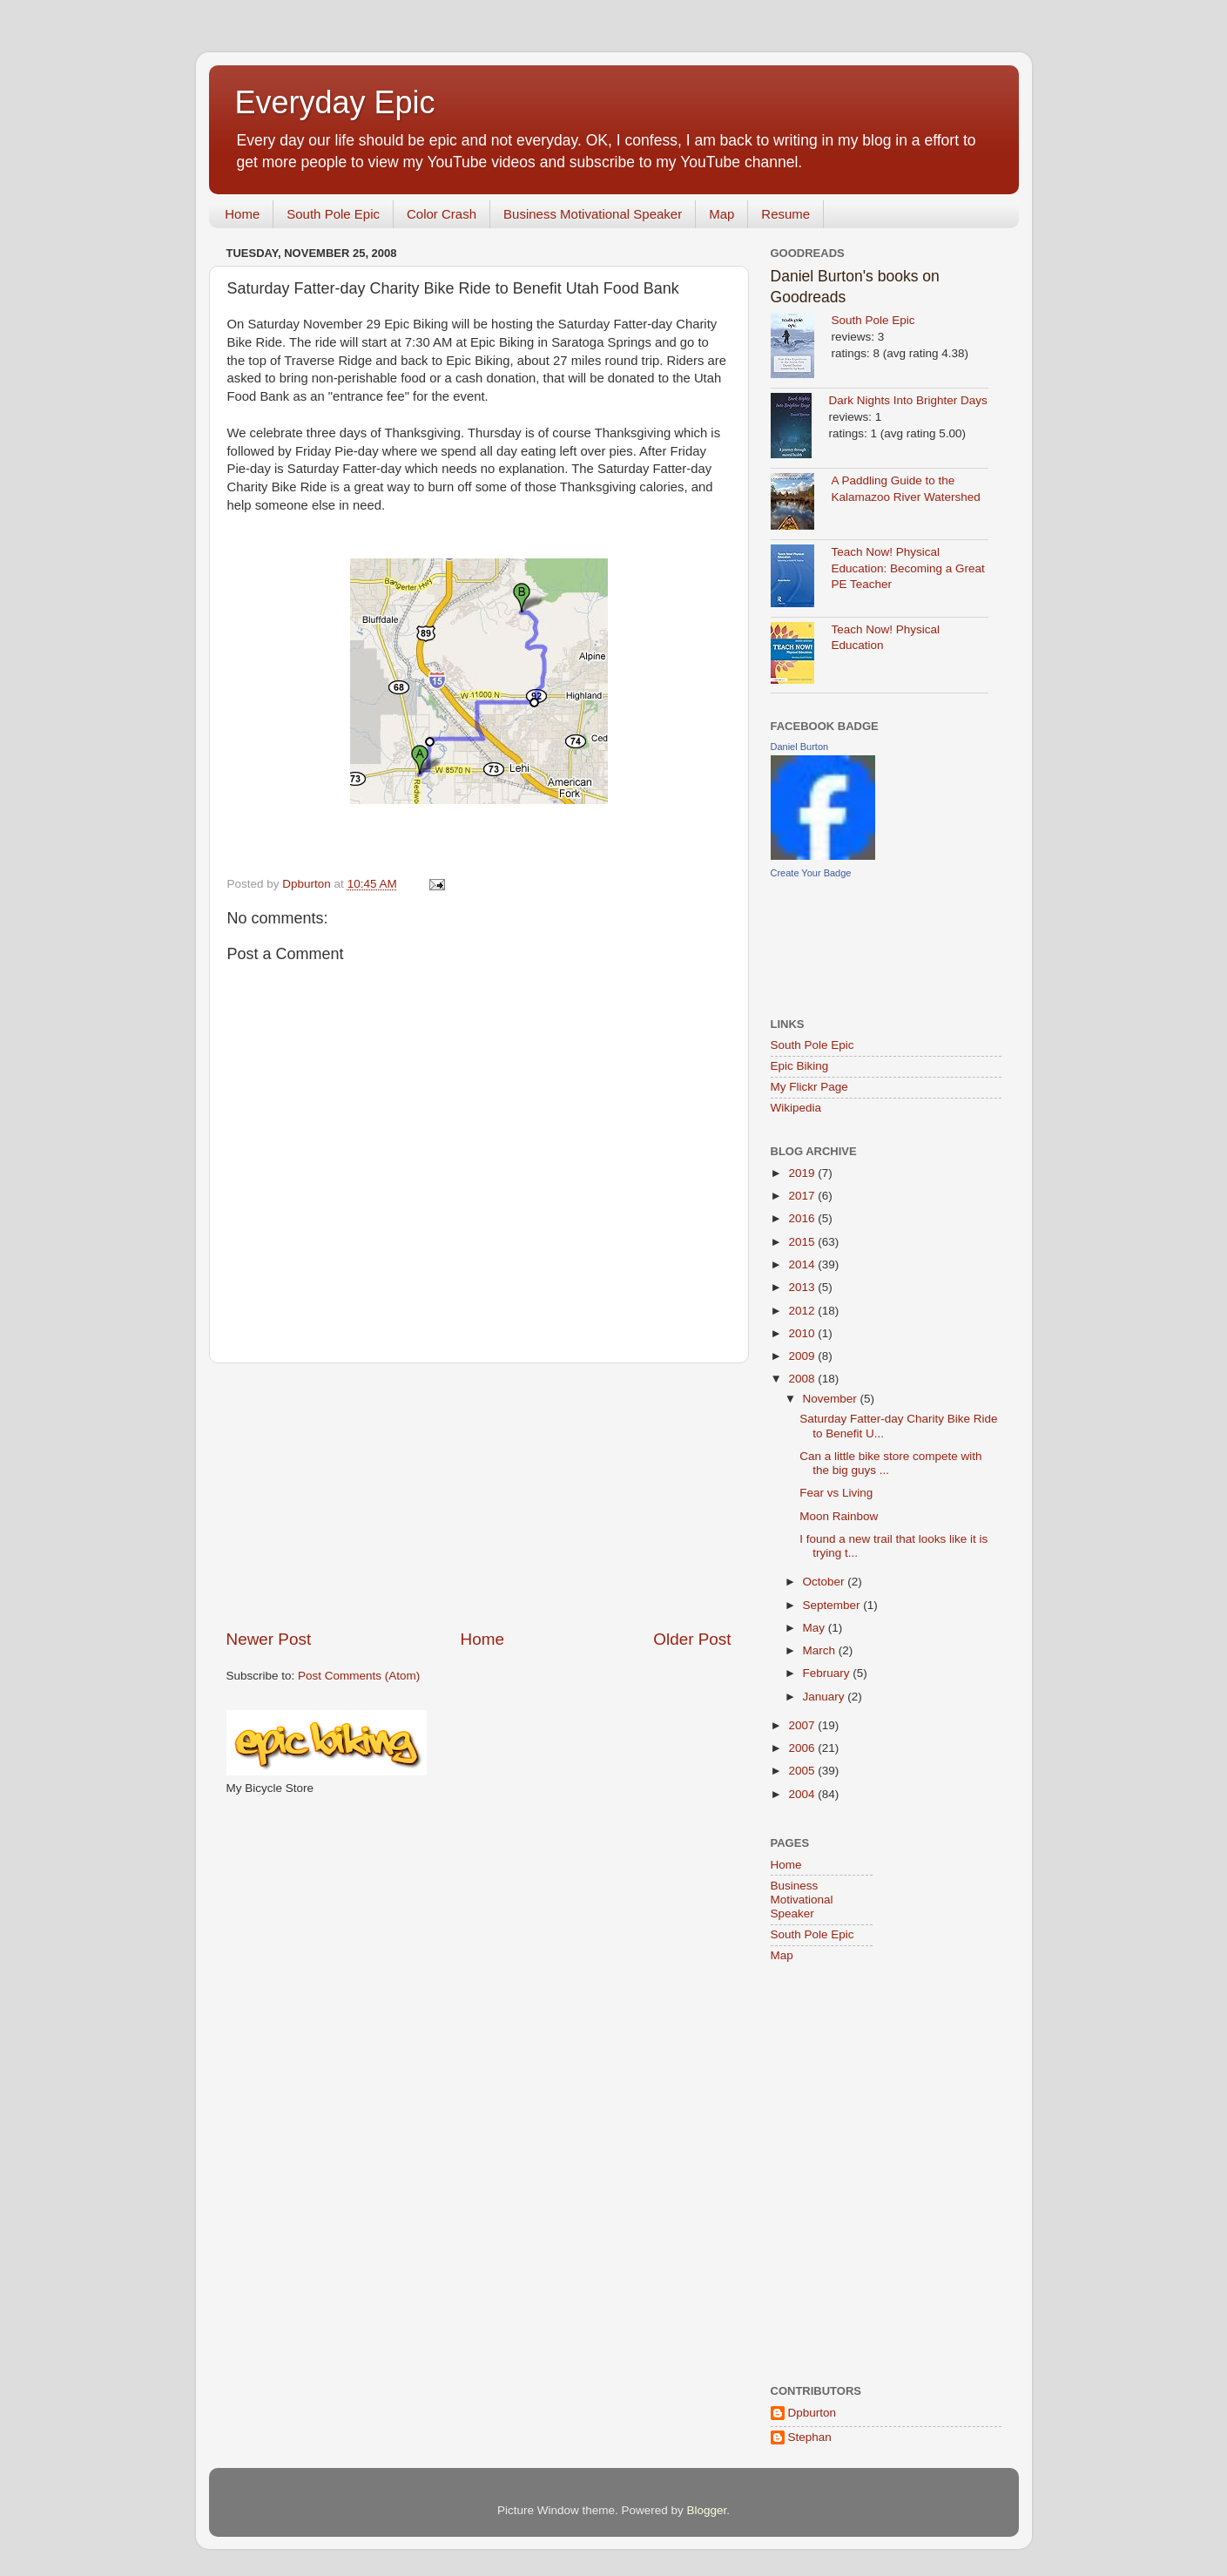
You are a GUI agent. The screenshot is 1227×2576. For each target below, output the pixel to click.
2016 (803, 1218)
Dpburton (812, 2412)
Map (721, 213)
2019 (803, 1173)
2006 (803, 1748)
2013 (803, 1287)
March (821, 1650)
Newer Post (269, 1639)
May (815, 1627)
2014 (803, 1264)
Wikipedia (796, 1107)
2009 (803, 1355)
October (825, 1581)
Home (242, 213)
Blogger (707, 2510)
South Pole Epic (333, 213)
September (833, 1605)
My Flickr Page (809, 1086)
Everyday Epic (335, 102)
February (828, 1673)
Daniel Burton (800, 746)
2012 (803, 1310)
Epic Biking (800, 1065)
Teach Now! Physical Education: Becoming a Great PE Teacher (908, 568)
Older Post (692, 1639)
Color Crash (441, 213)
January (825, 1696)
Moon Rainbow (838, 1516)
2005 (803, 1770)
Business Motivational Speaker (592, 213)
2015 (803, 1241)
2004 (803, 1794)
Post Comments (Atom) (359, 1675)
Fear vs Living (836, 1492)
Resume (785, 213)
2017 (803, 1195)
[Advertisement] (479, 1496)
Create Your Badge (811, 873)
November (831, 1398)
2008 (803, 1378)
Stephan (810, 2437)
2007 (803, 1725)
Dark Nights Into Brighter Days (908, 400)
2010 (803, 1333)
